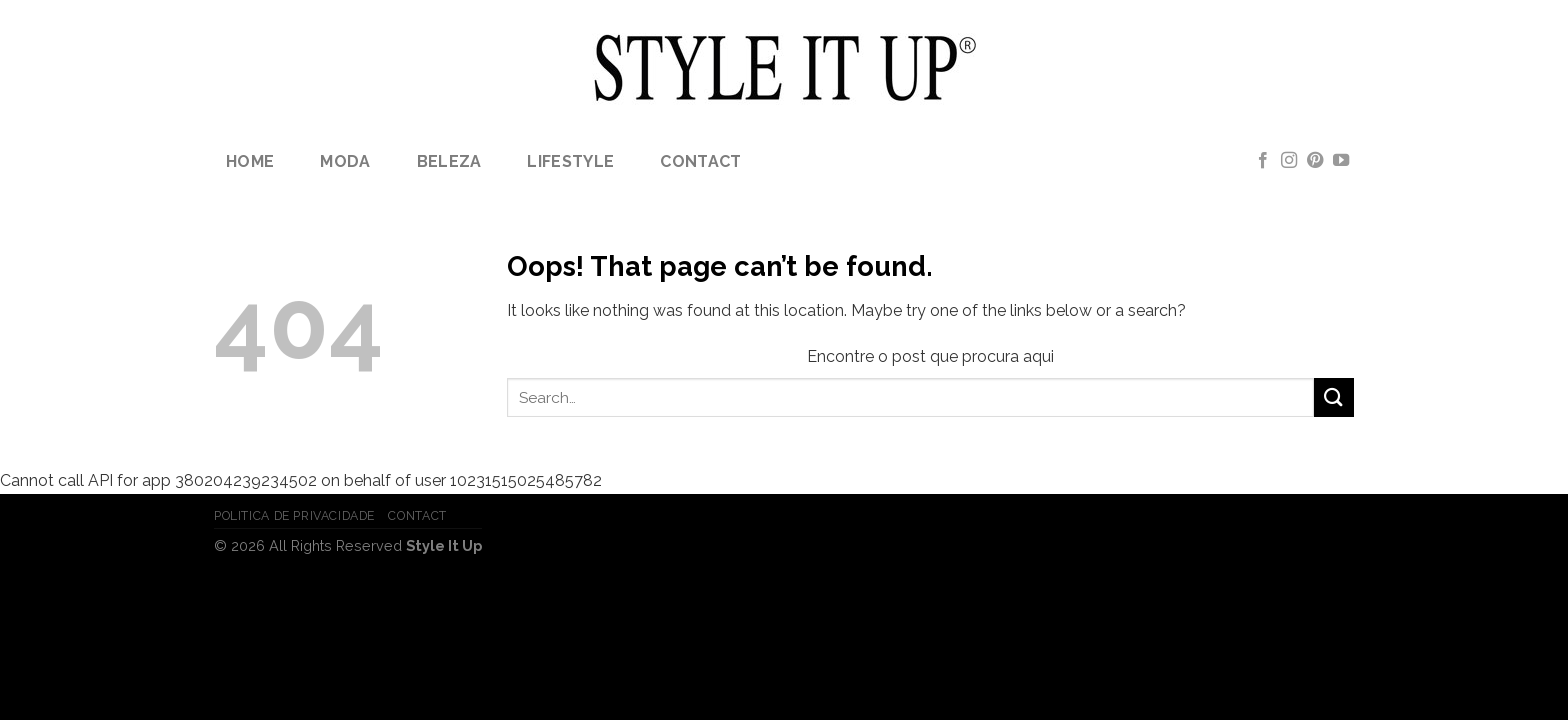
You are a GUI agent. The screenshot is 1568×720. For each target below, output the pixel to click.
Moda (345, 161)
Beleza (449, 161)
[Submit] (1334, 397)
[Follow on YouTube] (1341, 161)
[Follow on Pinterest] (1315, 161)
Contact (700, 161)
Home (250, 161)
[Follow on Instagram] (1289, 161)
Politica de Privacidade (294, 515)
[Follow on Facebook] (1263, 161)
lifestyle (570, 161)
